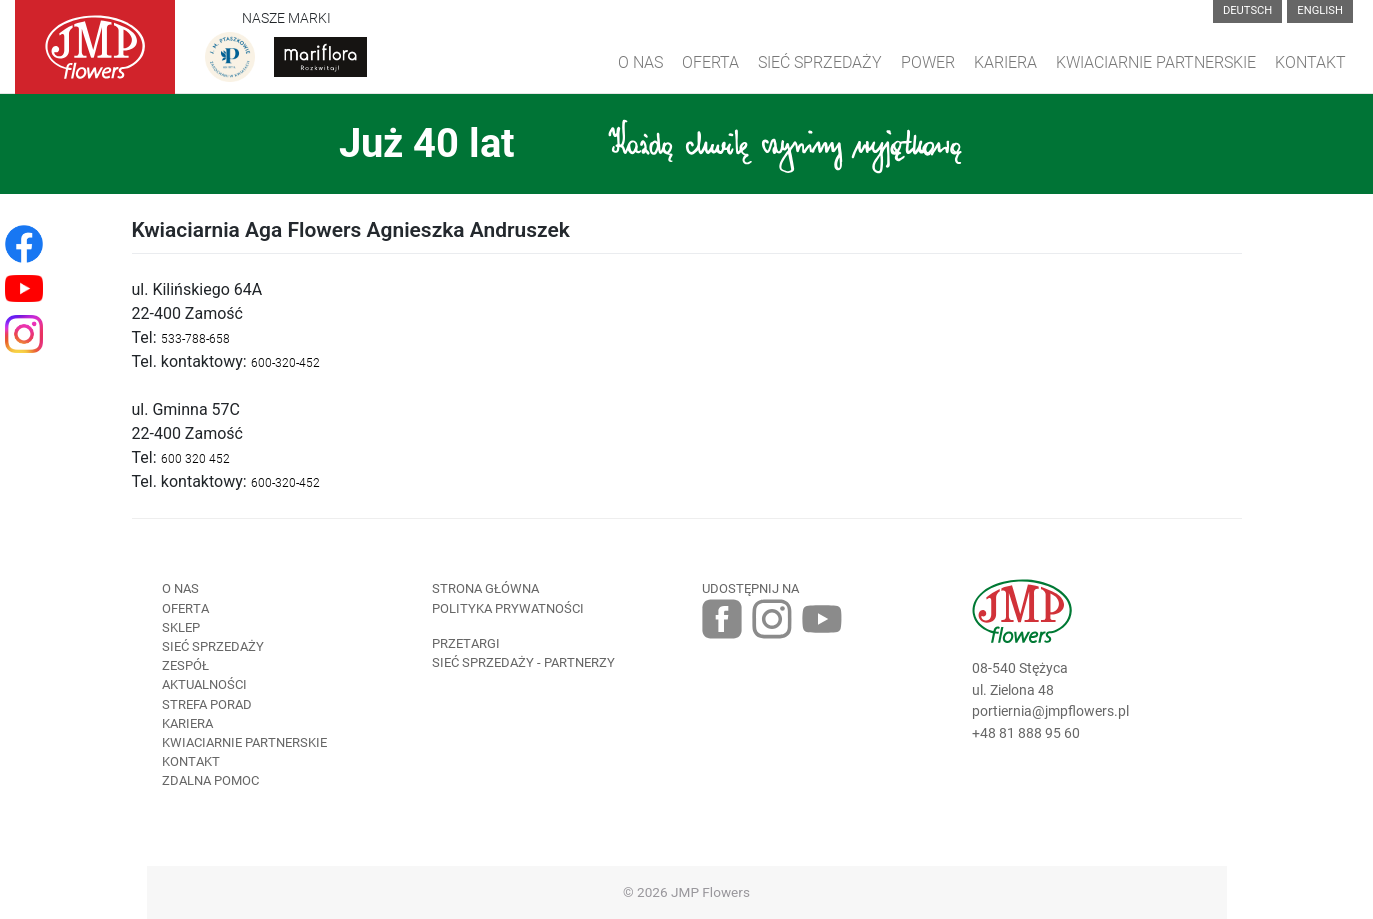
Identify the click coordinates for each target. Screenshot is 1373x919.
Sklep (181, 627)
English (1320, 10)
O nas (180, 588)
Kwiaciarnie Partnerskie (1156, 62)
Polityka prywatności (508, 608)
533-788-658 (195, 339)
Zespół (185, 665)
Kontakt (1310, 62)
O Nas (640, 62)
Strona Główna (485, 588)
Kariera (1005, 62)
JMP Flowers (710, 892)
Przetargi (466, 643)
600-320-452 (285, 363)
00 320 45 (195, 459)
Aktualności (204, 684)
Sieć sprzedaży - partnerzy (523, 662)
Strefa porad (207, 704)
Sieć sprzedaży (820, 62)
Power (928, 62)
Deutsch (1247, 10)
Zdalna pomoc (210, 780)
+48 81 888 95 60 (1026, 733)
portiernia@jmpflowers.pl (1050, 711)
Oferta (710, 62)
